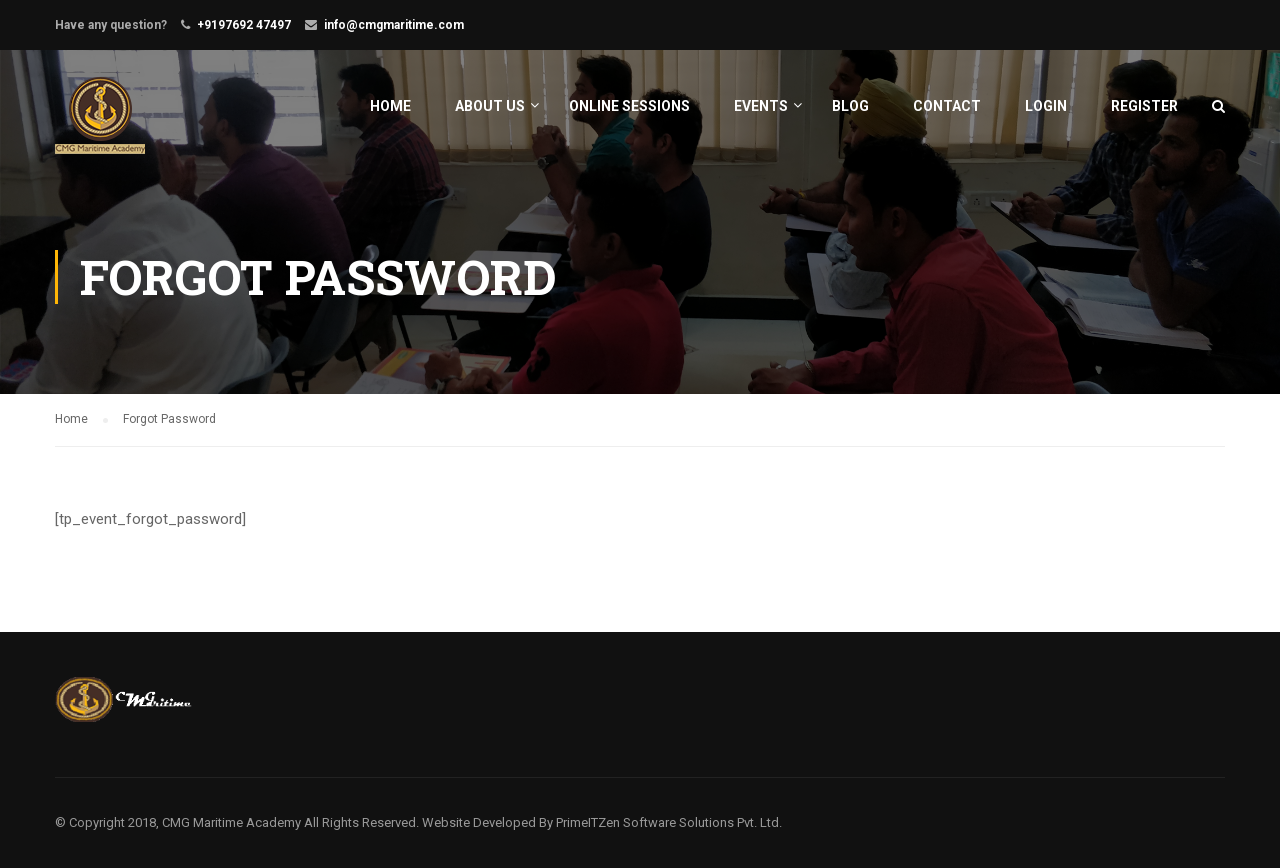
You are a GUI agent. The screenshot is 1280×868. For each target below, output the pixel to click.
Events (761, 106)
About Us (490, 106)
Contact (947, 106)
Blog (850, 106)
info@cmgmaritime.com (394, 25)
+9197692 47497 (244, 25)
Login (1046, 106)
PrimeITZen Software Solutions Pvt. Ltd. (669, 822)
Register (1144, 106)
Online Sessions (629, 106)
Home (390, 106)
